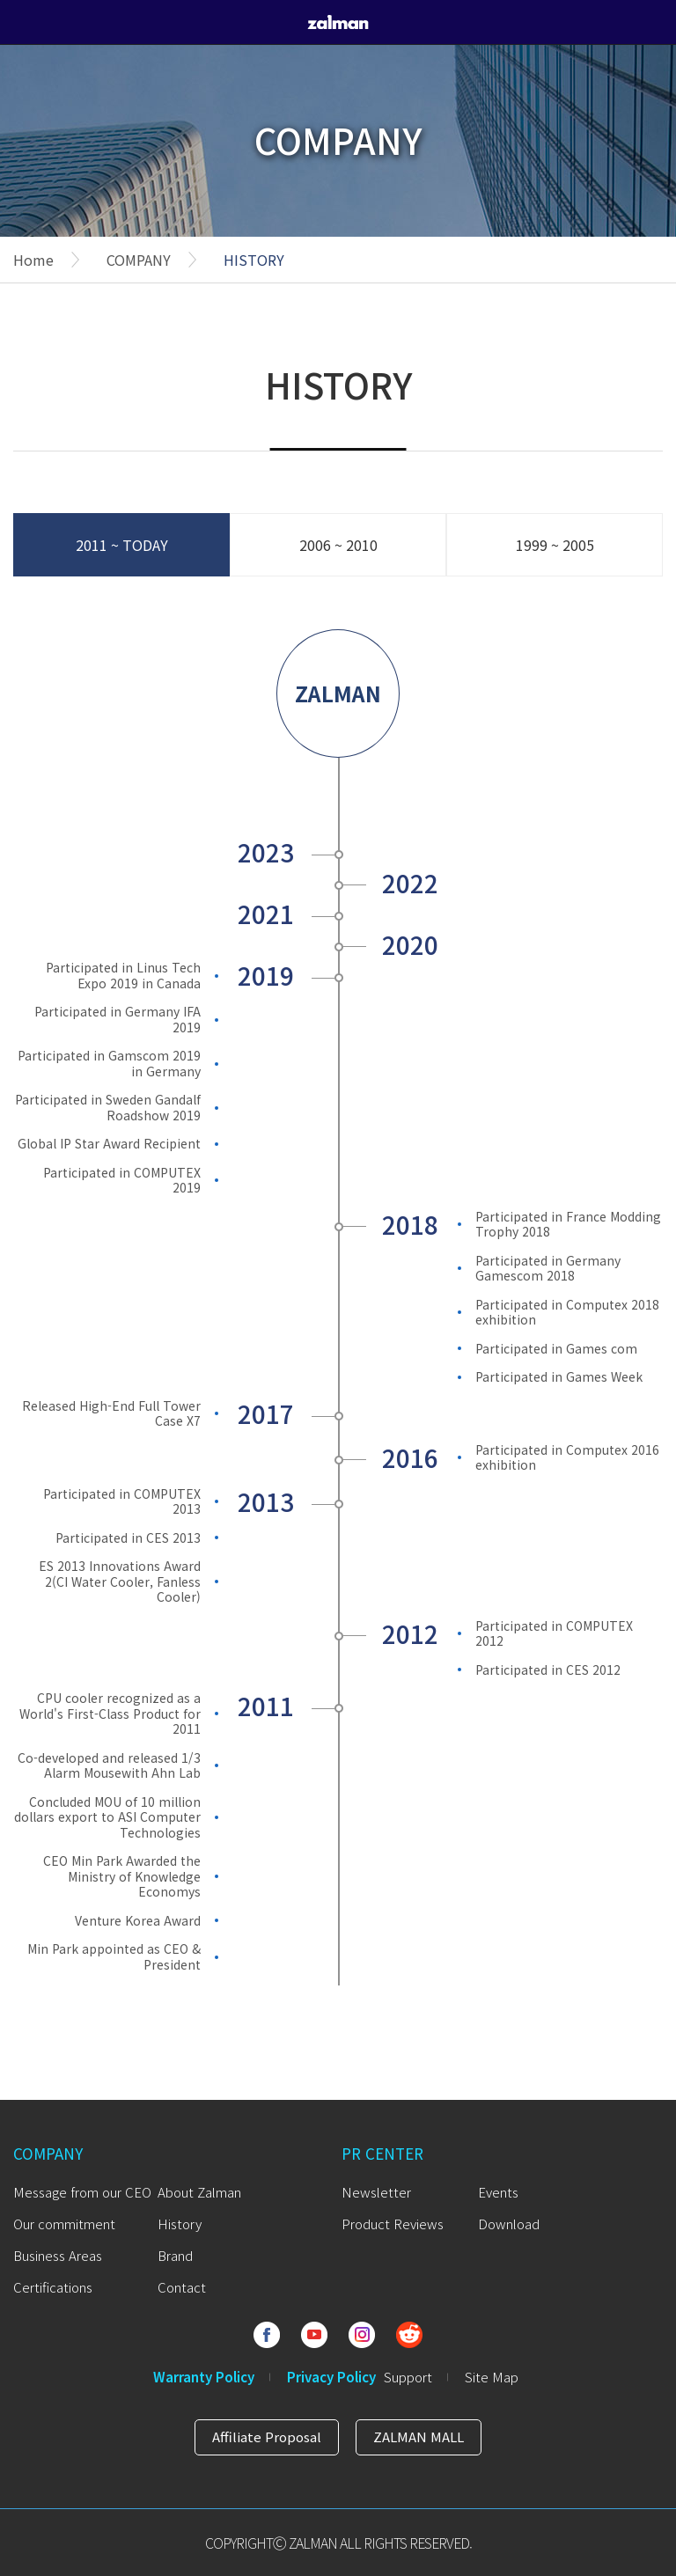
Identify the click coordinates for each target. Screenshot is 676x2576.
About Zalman (199, 2192)
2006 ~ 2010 (338, 544)
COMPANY (139, 259)
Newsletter (376, 2192)
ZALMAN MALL (418, 2436)
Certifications (52, 2287)
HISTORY (254, 259)
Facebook (267, 2335)
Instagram (362, 2335)
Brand (175, 2255)
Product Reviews (393, 2223)
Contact (182, 2287)
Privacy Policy (331, 2376)
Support (408, 2376)
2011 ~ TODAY (122, 544)
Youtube (314, 2335)
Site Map (491, 2376)
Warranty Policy (203, 2376)
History (180, 2223)
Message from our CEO (82, 2192)
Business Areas (57, 2255)
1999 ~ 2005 (555, 544)
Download (509, 2223)
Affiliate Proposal (266, 2436)
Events (498, 2192)
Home (33, 259)
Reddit (409, 2335)
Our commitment (64, 2223)
